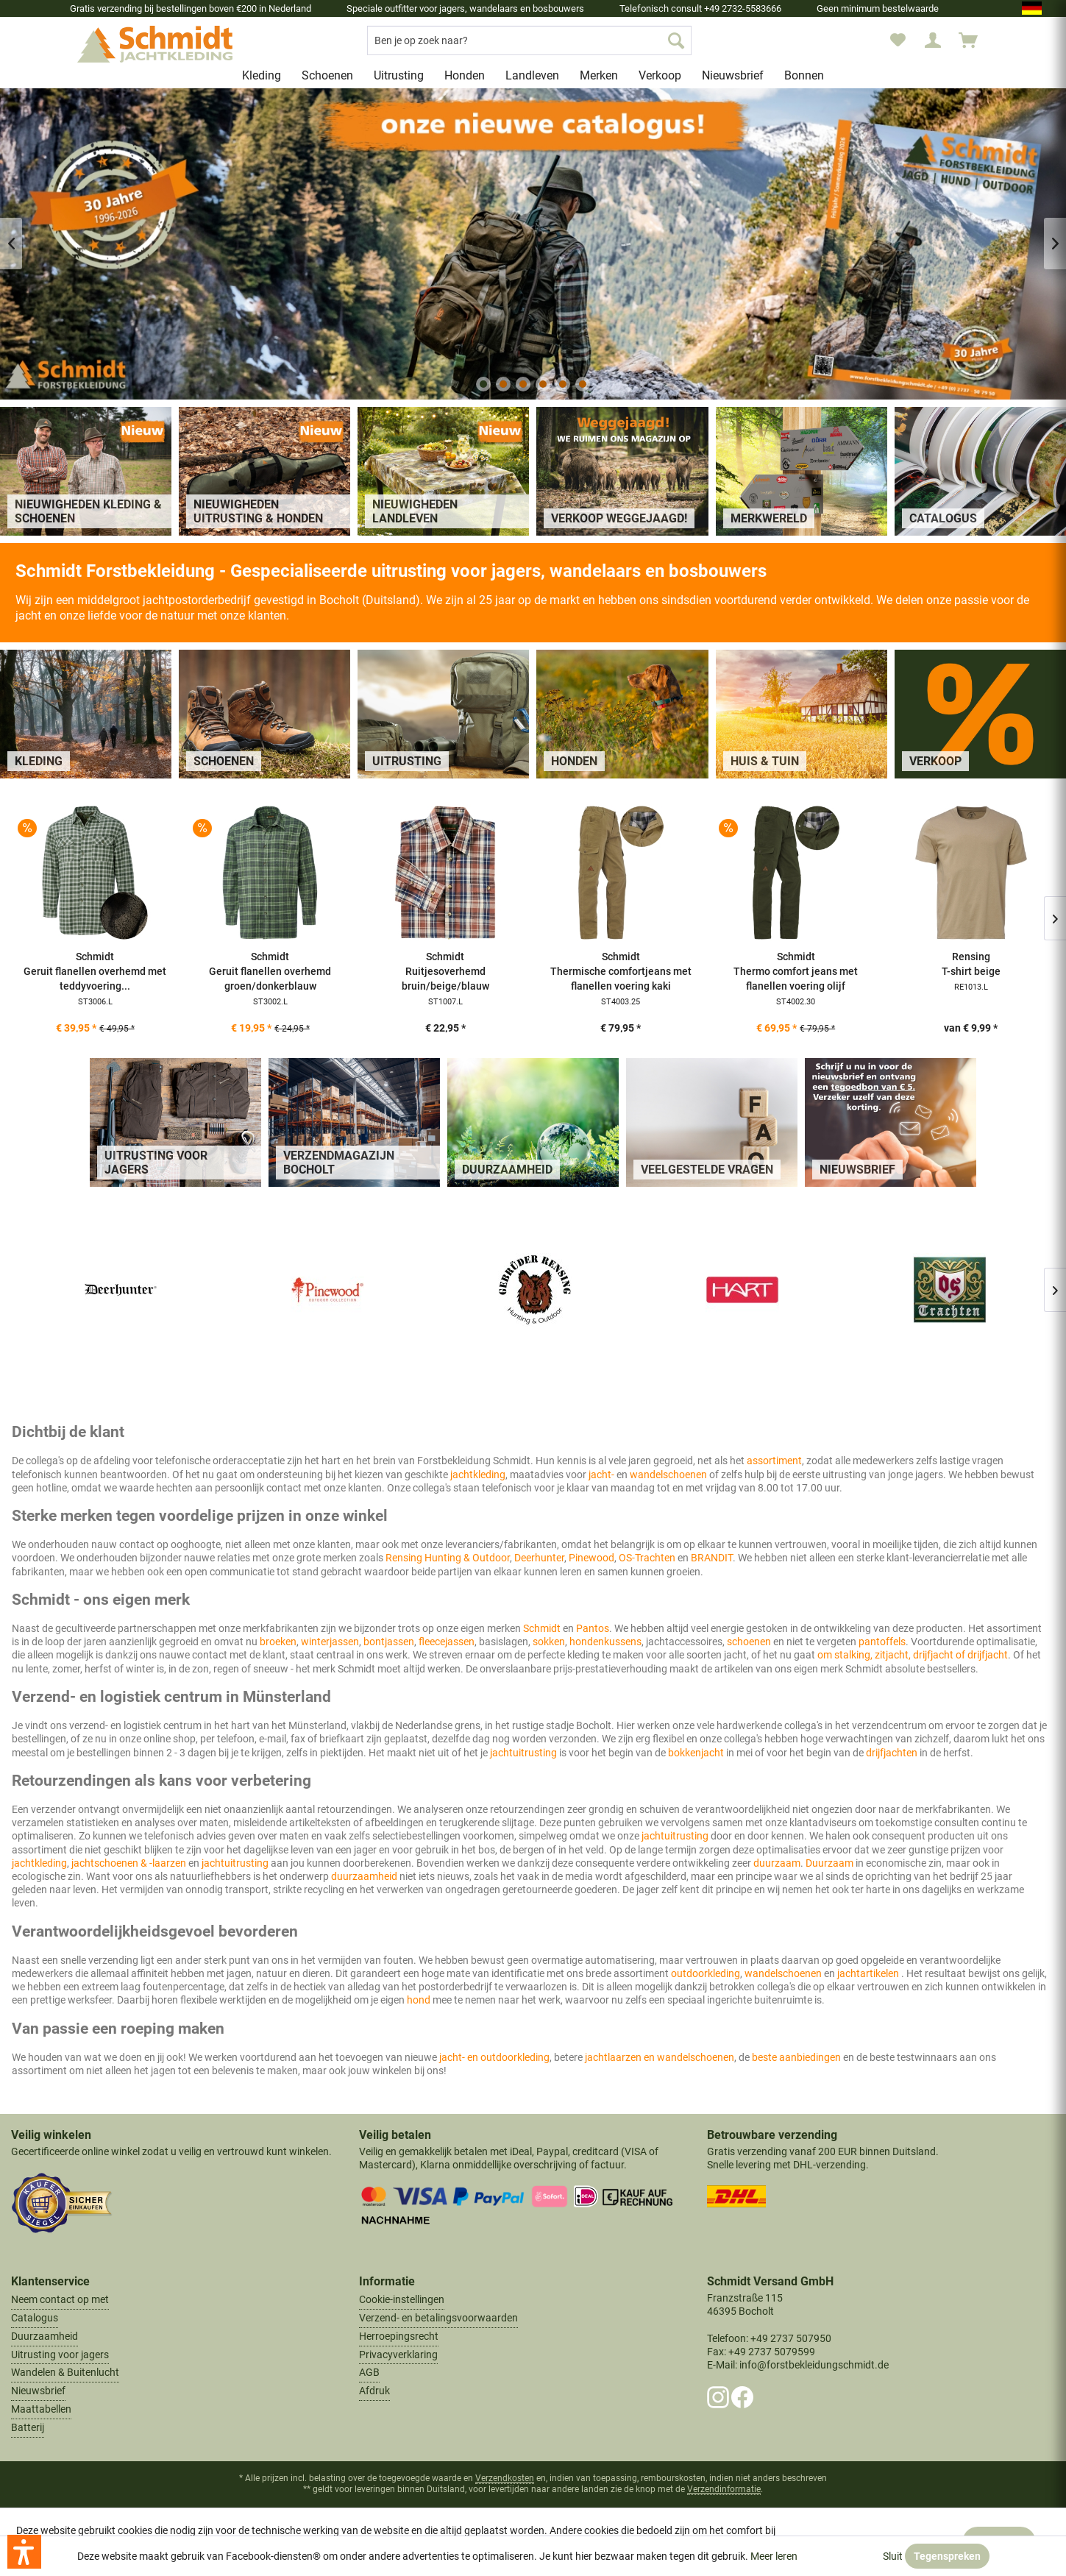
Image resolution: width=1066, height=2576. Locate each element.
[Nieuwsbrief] (733, 75)
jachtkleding (477, 1474)
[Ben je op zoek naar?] (529, 40)
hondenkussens (605, 1641)
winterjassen (330, 1641)
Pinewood (591, 1558)
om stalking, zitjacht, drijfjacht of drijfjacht (912, 1655)
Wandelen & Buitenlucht (65, 2372)
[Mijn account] (933, 40)
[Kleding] (261, 75)
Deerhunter (539, 1558)
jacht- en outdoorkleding (494, 2057)
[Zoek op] (676, 40)
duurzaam (776, 1863)
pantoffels (882, 1641)
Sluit (893, 2556)
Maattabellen (41, 2409)
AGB (369, 2372)
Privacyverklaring (398, 2354)
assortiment (774, 1460)
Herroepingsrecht (398, 2336)
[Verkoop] (660, 75)
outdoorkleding (705, 1973)
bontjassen (388, 1641)
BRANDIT (712, 1558)
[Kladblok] (898, 40)
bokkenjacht (697, 1753)
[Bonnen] (804, 75)
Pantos (592, 1628)
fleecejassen (447, 1641)
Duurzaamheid (44, 2336)
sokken (549, 1641)
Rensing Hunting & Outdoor (447, 1558)
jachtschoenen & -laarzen (128, 1863)
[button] (24, 2552)
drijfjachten (893, 1753)
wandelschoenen (669, 1474)
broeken (278, 1641)
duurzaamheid (365, 1876)
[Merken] (598, 75)
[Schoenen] (327, 75)
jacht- (602, 1474)
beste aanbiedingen (796, 2057)
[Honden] (464, 75)
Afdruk (374, 2390)
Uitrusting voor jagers (60, 2354)
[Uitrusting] (398, 75)
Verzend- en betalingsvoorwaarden (438, 2318)
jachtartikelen (869, 1973)
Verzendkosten (504, 2478)
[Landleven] (532, 75)
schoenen (750, 1641)
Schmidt (543, 1628)
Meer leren (773, 2556)
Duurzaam (831, 1863)
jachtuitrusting (524, 1753)
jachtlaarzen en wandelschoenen (659, 2057)
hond (420, 2000)
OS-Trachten (647, 1558)
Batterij (27, 2427)
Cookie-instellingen (401, 2299)
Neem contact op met (60, 2299)
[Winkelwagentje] (975, 40)
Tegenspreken (947, 2556)
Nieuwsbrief (38, 2390)
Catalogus (34, 2318)
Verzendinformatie (724, 2489)
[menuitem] (529, 40)
